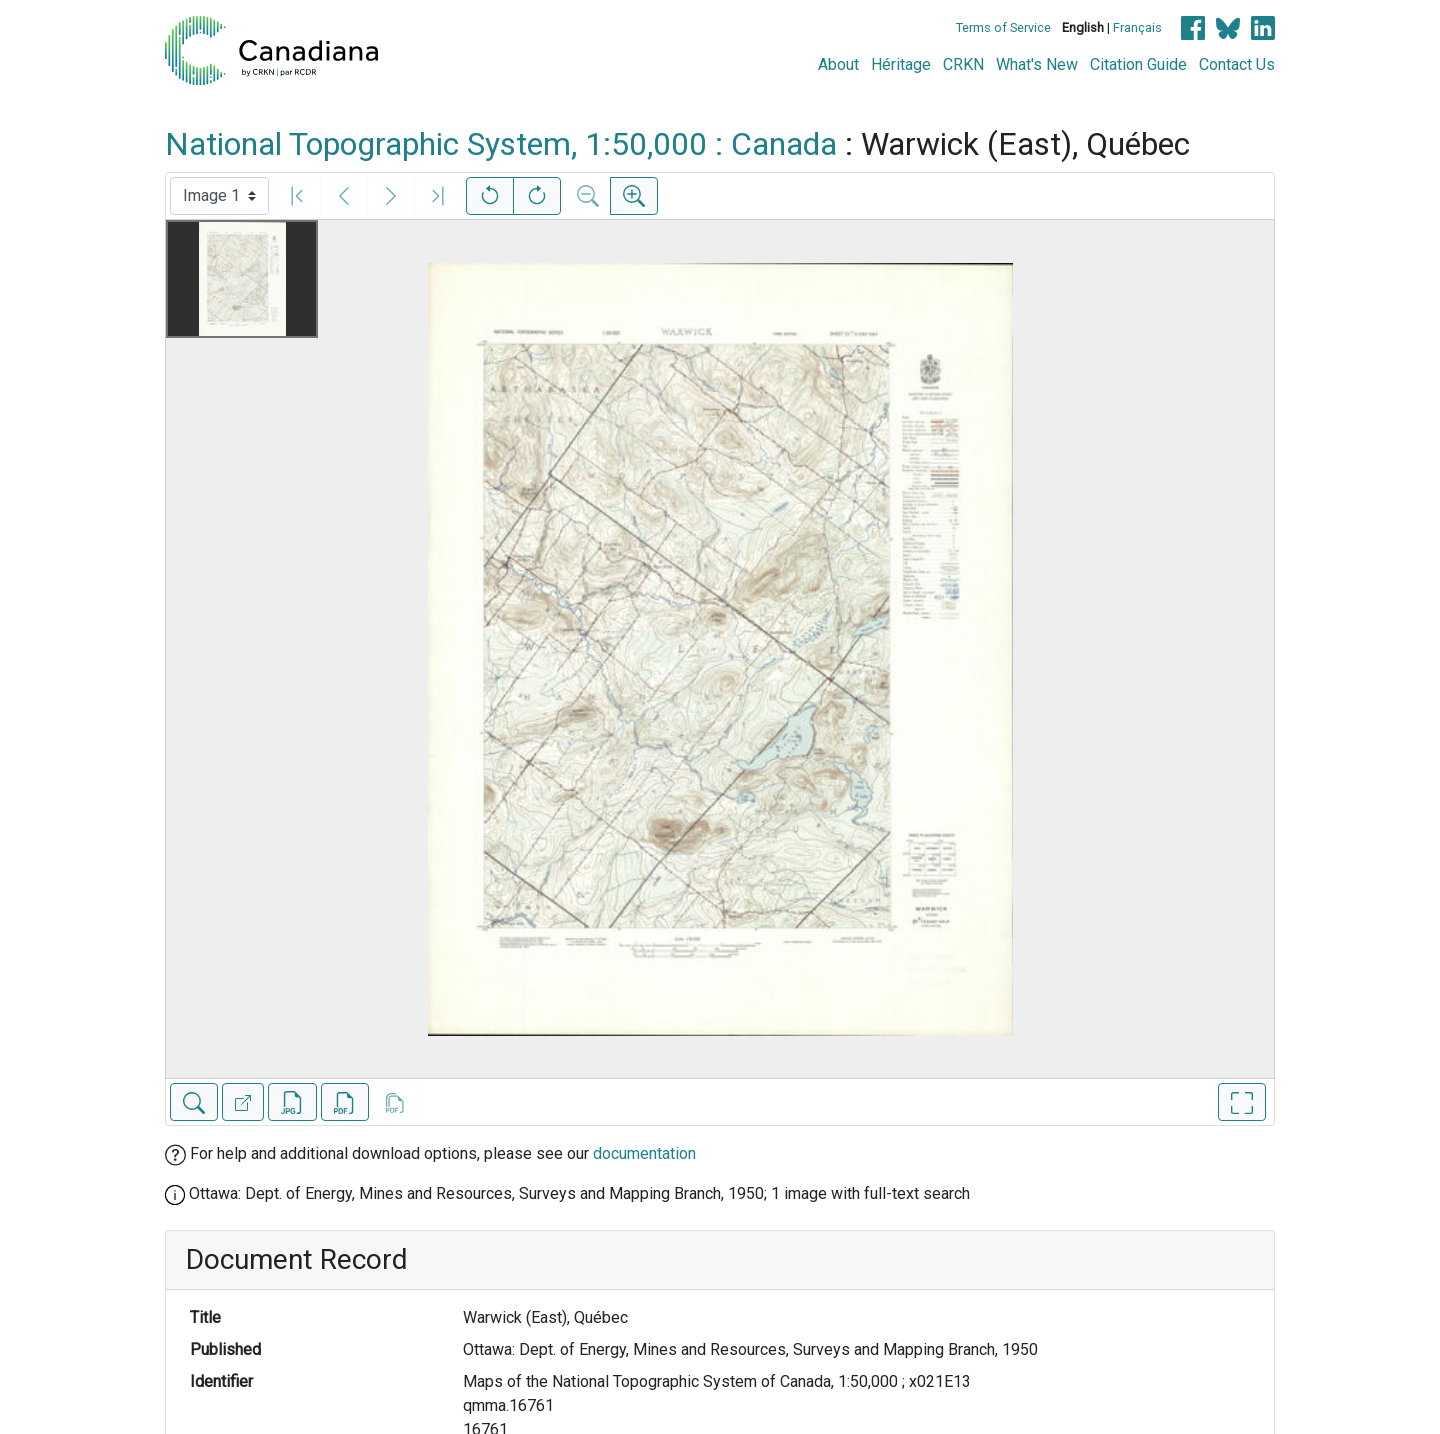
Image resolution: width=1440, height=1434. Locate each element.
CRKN (963, 64)
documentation (644, 1153)
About (838, 64)
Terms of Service (1003, 27)
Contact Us (1237, 64)
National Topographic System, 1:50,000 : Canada (501, 144)
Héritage (901, 64)
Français (1137, 27)
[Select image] (219, 196)
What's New (1037, 64)
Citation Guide (1138, 64)
